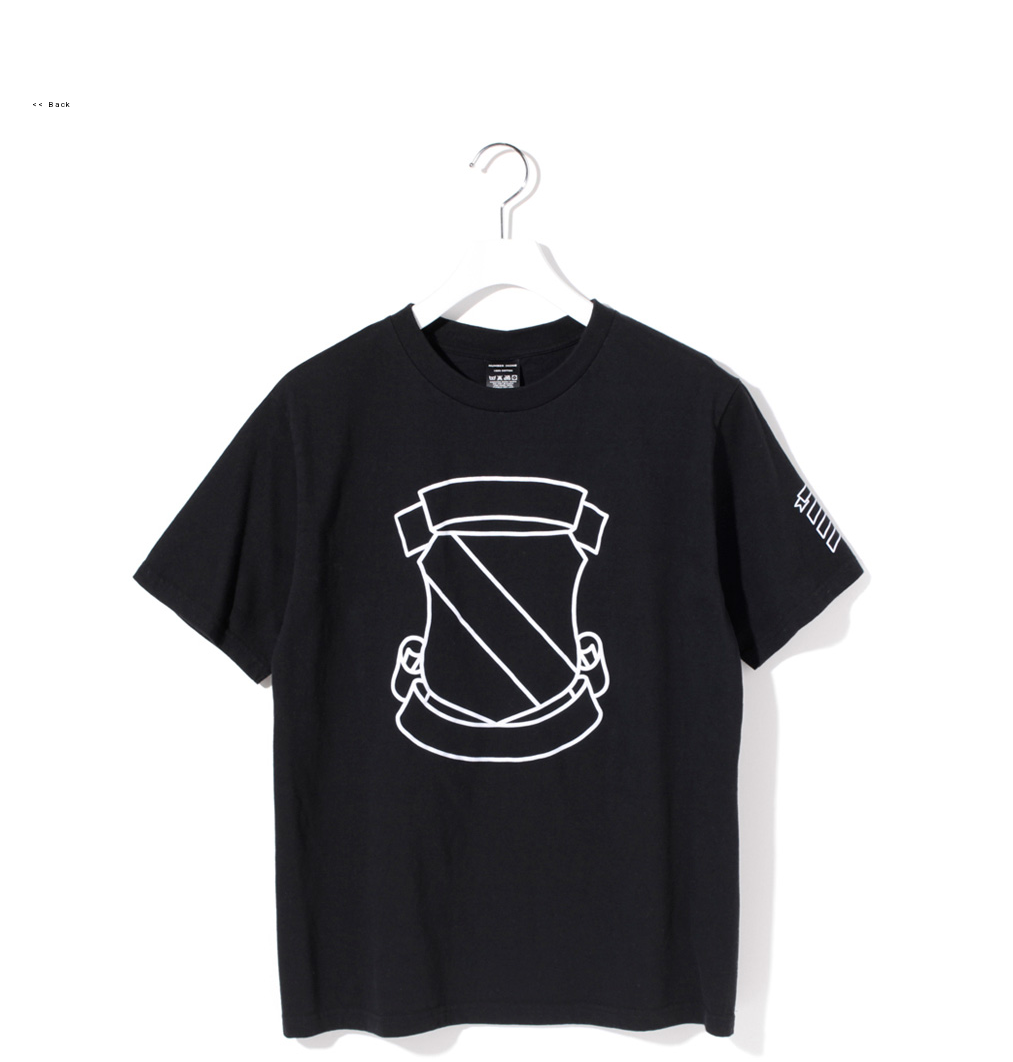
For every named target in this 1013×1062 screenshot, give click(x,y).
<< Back (52, 104)
